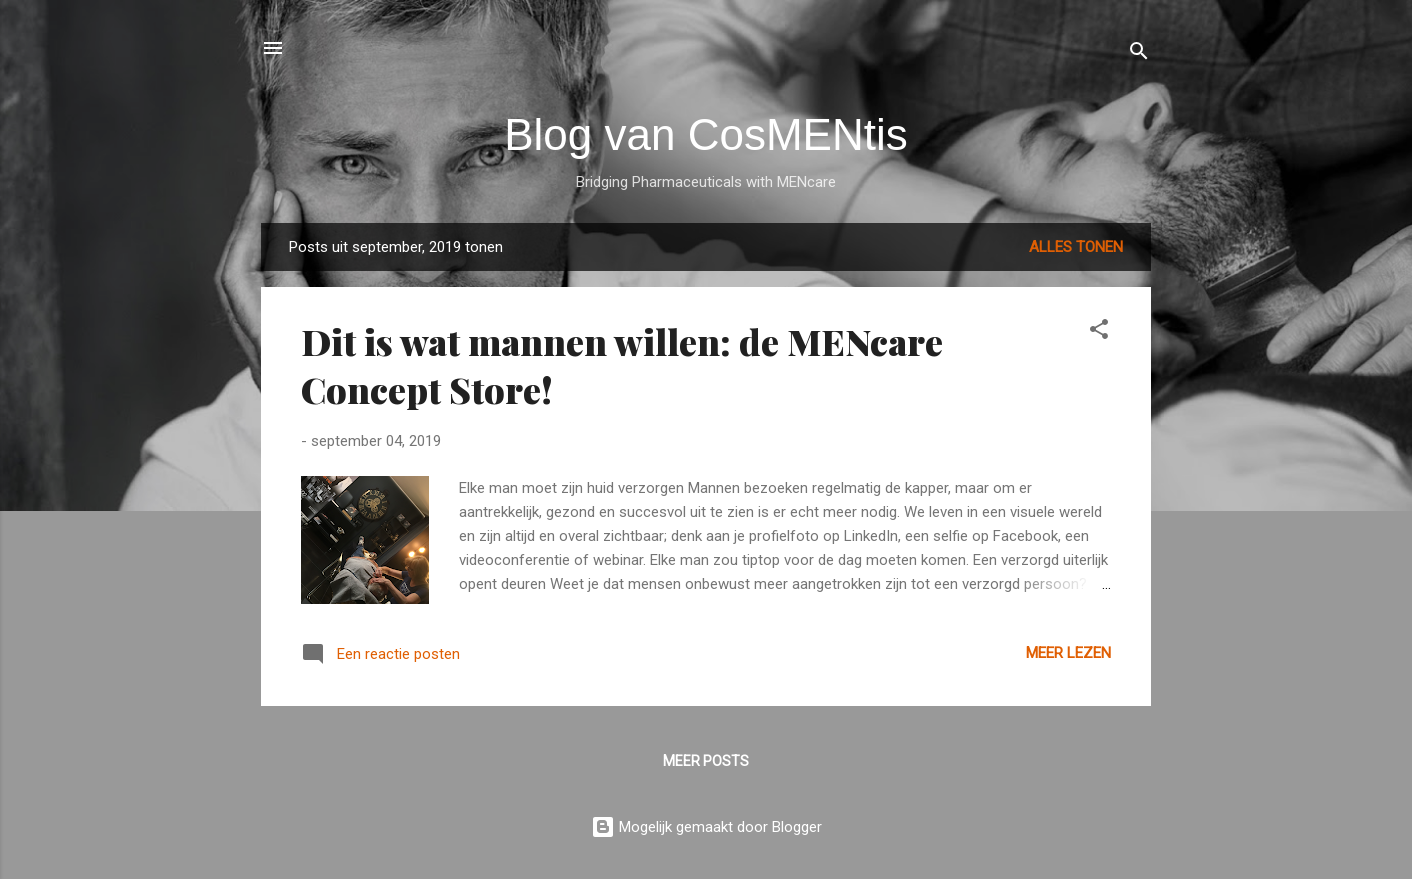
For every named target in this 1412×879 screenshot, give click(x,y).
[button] (1099, 332)
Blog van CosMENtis (705, 134)
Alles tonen (1076, 247)
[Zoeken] (1139, 54)
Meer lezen (1068, 653)
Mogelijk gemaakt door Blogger (706, 827)
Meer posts (706, 761)
